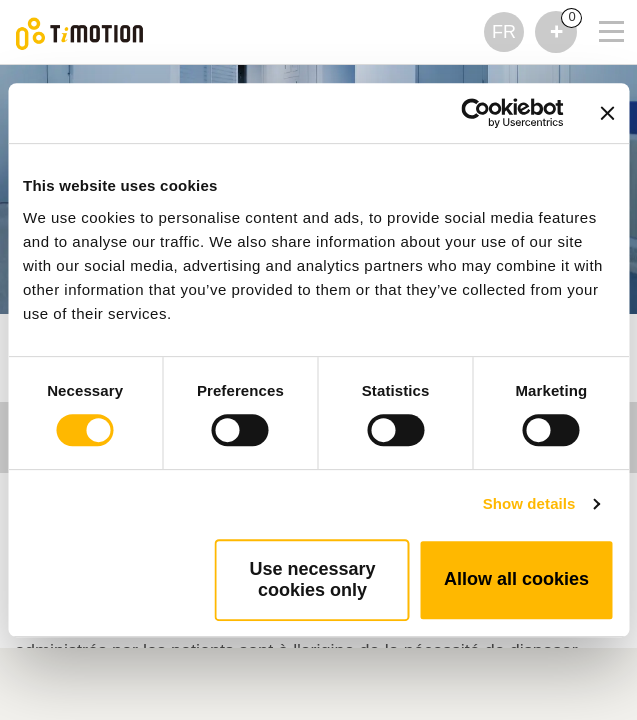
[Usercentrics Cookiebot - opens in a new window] (475, 113)
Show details (529, 503)
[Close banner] (607, 113)
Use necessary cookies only (312, 579)
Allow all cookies (516, 579)
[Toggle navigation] (599, 5)
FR (504, 32)
